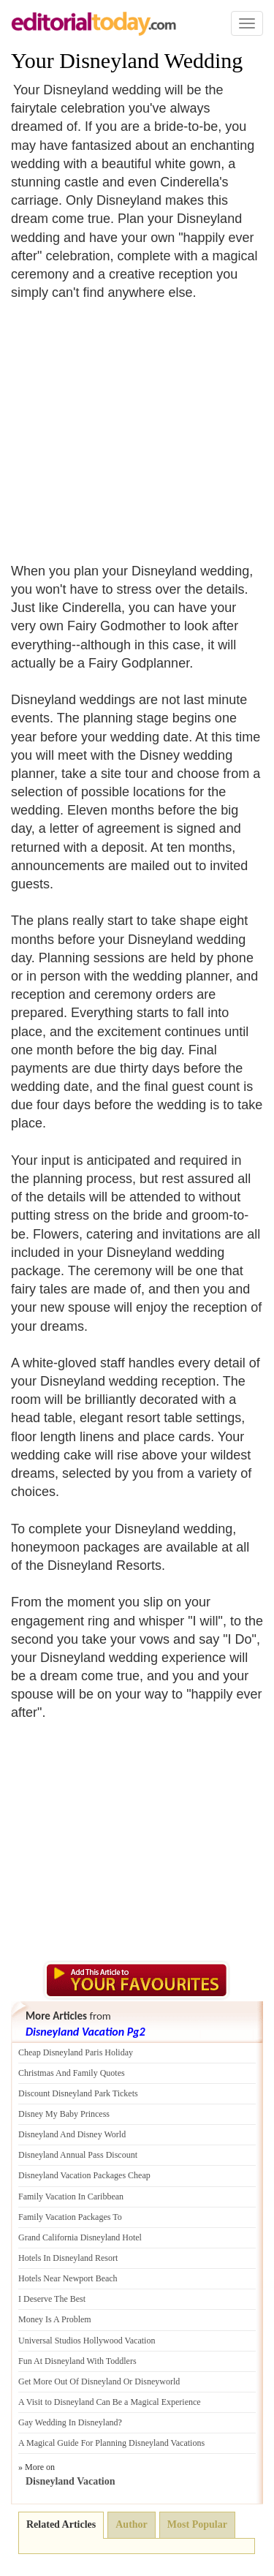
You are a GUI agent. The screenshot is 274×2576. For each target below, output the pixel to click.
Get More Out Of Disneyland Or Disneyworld (99, 2381)
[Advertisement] (133, 422)
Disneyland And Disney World (72, 2134)
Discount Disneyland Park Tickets (78, 2093)
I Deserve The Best (51, 2299)
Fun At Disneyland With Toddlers (77, 2361)
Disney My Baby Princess (64, 2114)
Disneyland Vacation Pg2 (85, 2032)
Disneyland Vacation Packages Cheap (84, 2175)
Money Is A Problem (54, 2319)
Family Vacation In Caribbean (70, 2196)
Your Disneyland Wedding (127, 60)
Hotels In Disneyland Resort (68, 2258)
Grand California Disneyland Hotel (80, 2237)
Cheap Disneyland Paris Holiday (75, 2052)
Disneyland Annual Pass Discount (77, 2155)
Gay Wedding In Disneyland (68, 2422)
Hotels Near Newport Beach (68, 2278)
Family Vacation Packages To (70, 2217)
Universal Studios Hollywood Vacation (86, 2340)
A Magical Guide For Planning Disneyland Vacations (111, 2443)
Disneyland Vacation (70, 2481)
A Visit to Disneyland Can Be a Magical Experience (109, 2402)
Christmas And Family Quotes (71, 2073)
